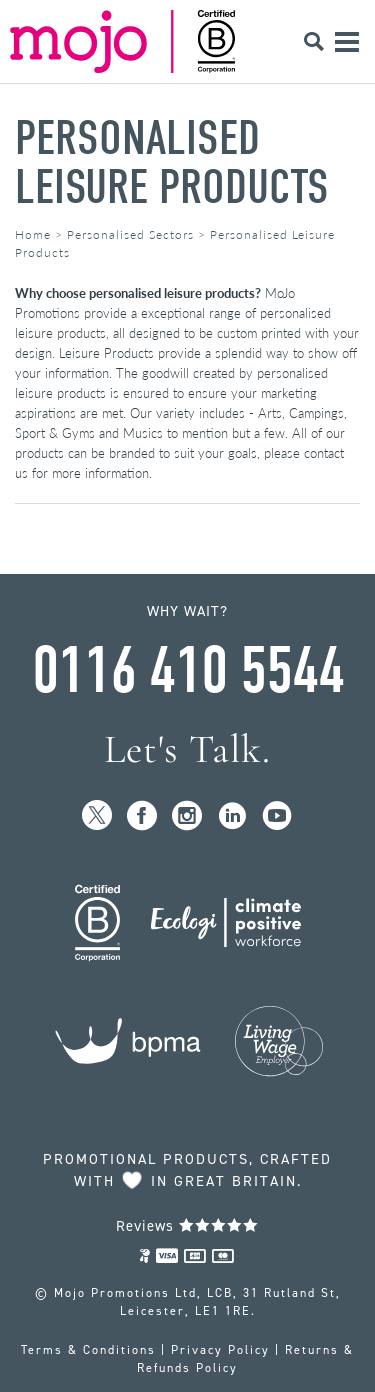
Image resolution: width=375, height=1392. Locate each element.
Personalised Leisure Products (172, 162)
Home (33, 234)
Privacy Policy (220, 1350)
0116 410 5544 (188, 671)
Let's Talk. (187, 749)
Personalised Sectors (130, 234)
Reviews (187, 1226)
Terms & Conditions (88, 1350)
